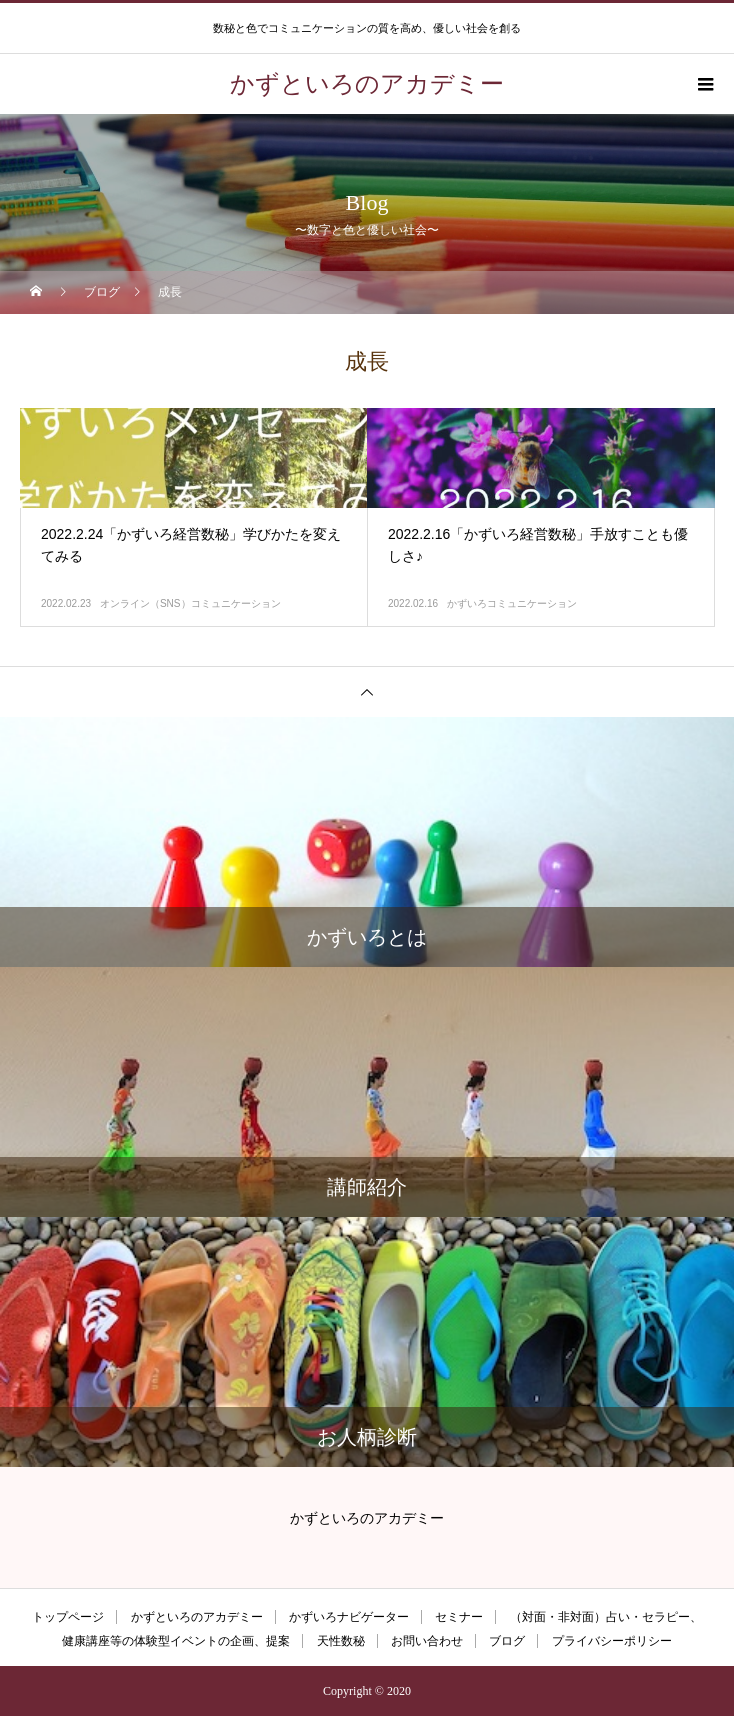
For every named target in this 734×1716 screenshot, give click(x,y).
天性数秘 (341, 1641)
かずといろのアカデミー (197, 1617)
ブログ (507, 1641)
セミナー (459, 1617)
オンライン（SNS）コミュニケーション (190, 603)
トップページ (68, 1617)
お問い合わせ (427, 1641)
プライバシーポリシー (612, 1641)
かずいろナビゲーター (349, 1617)
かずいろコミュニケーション (512, 603)
